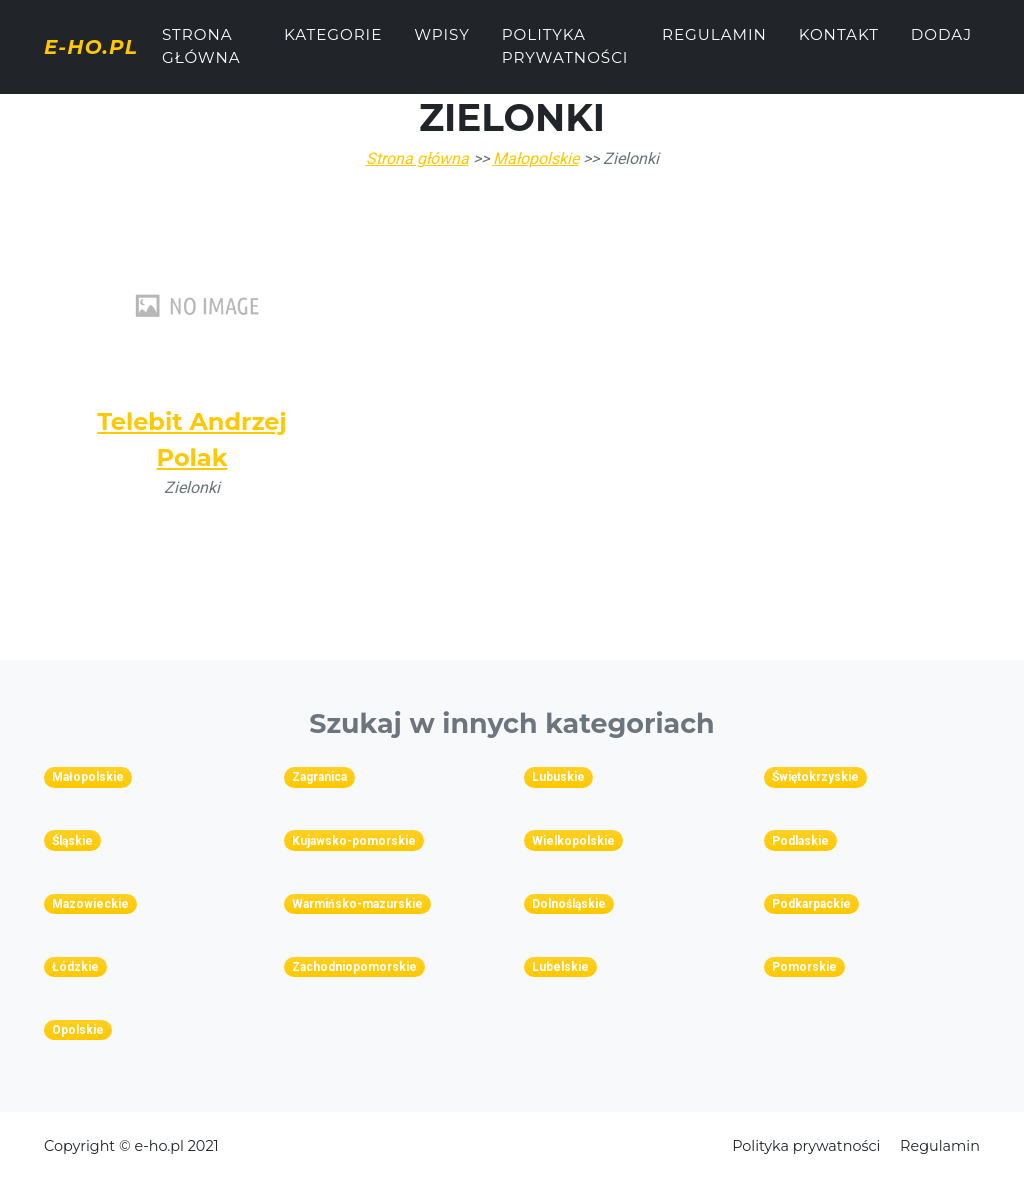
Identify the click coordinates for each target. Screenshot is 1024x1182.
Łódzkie (75, 967)
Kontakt (844, 42)
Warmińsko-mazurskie (357, 904)
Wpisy (450, 42)
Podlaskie (800, 841)
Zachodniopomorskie (354, 967)
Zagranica (319, 777)
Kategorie (340, 42)
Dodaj (946, 42)
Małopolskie (536, 158)
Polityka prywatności (572, 54)
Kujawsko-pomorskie (354, 841)
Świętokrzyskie (815, 777)
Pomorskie (804, 967)
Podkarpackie (811, 904)
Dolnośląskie (569, 904)
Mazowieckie (90, 904)
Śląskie (72, 841)
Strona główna (220, 54)
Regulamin (720, 42)
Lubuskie (558, 777)
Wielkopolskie (573, 841)
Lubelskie (560, 967)
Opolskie (78, 1030)
